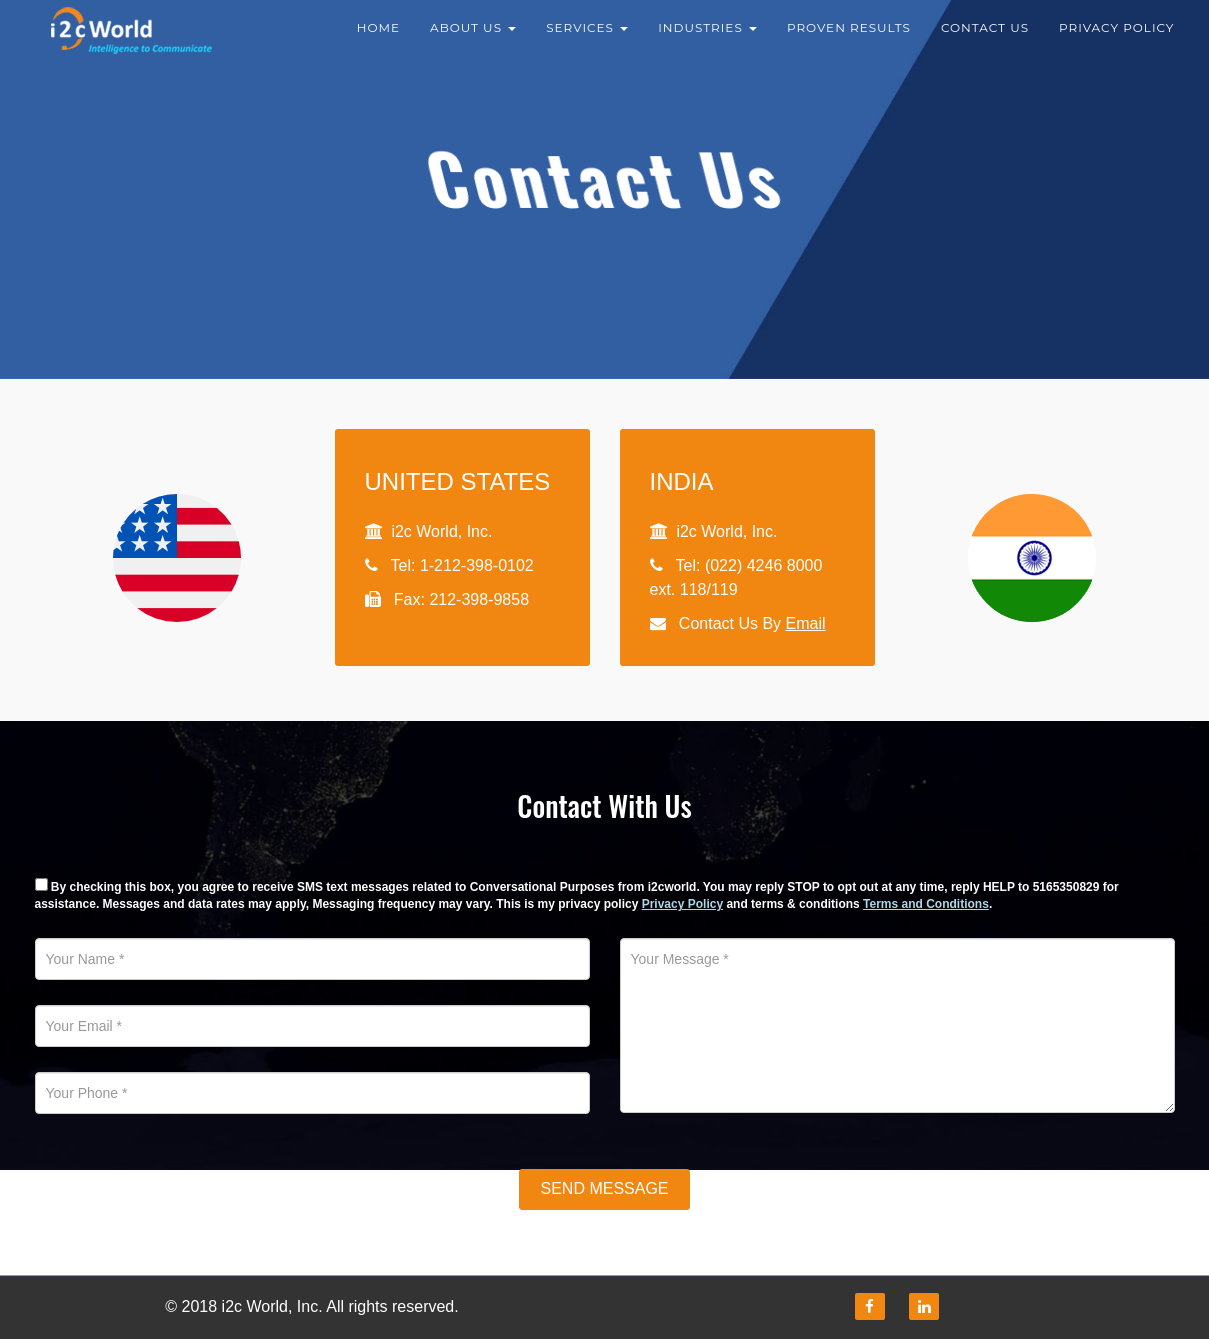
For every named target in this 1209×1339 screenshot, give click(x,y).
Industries (707, 39)
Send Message (604, 1188)
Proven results (849, 39)
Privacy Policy (1116, 39)
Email (806, 623)
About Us (473, 39)
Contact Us (985, 39)
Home (378, 39)
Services (587, 39)
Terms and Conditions (926, 904)
